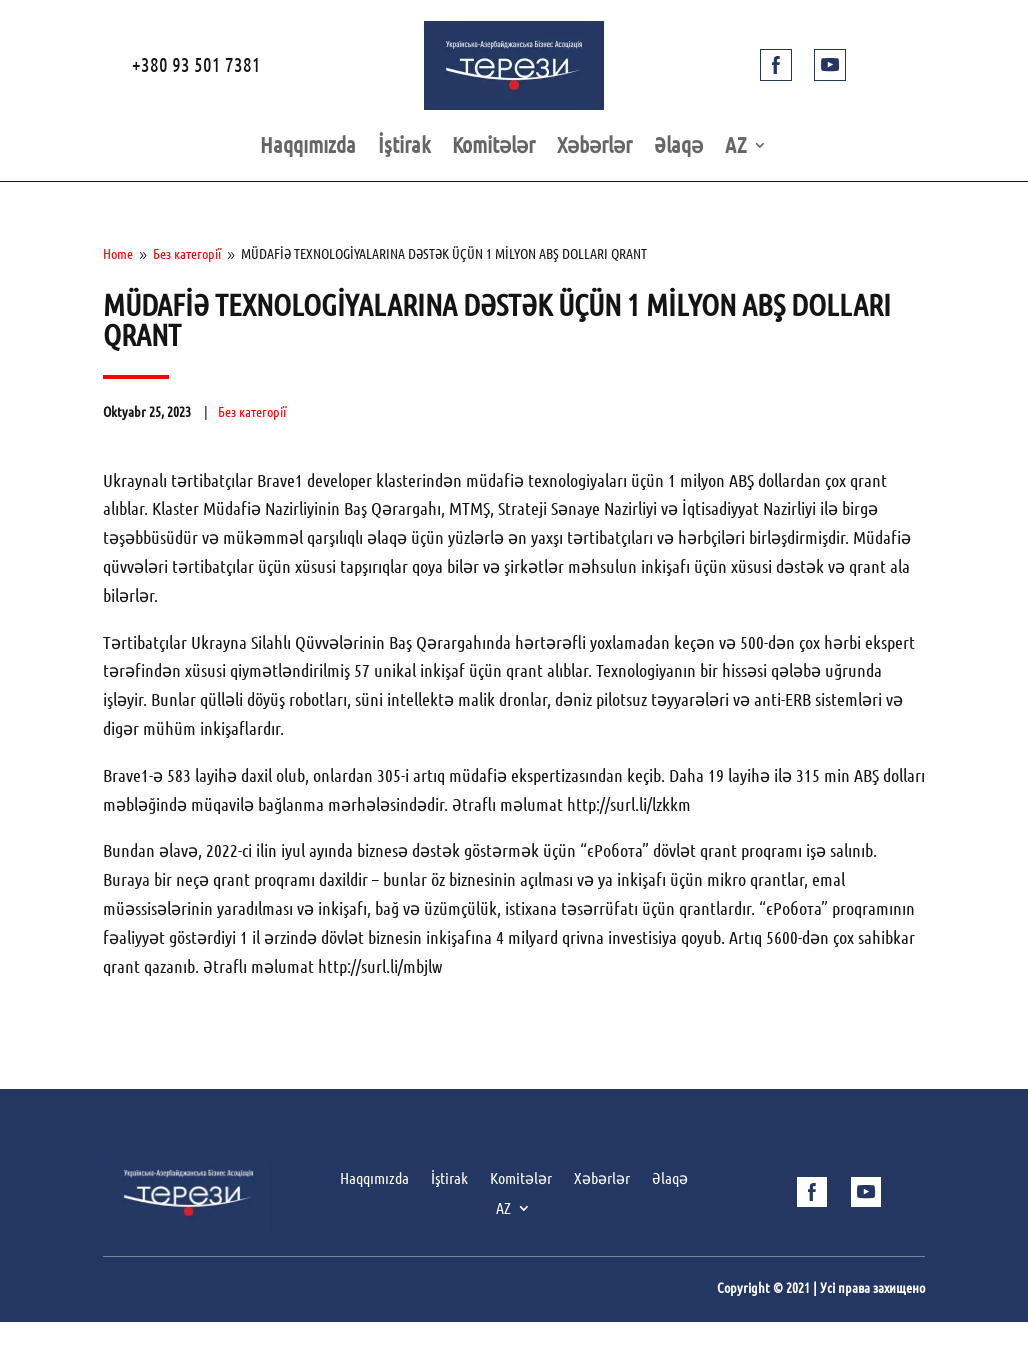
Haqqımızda (308, 147)
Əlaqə (678, 147)
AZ (736, 147)
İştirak (404, 147)
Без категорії (252, 412)
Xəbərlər (594, 147)
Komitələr (493, 147)
